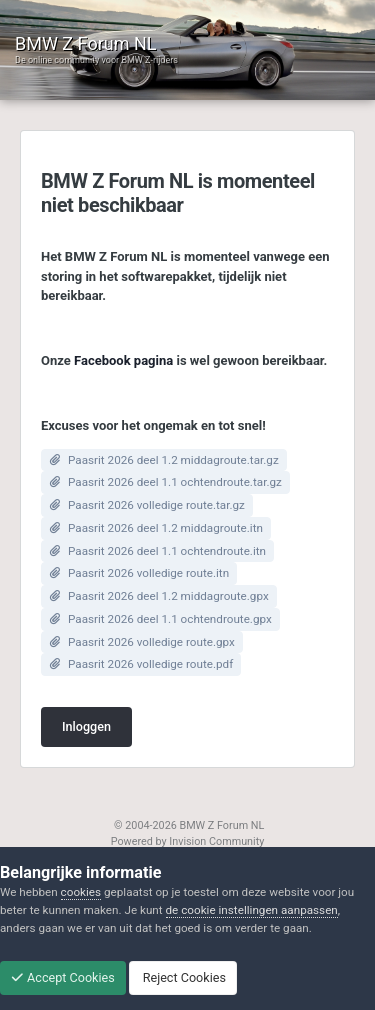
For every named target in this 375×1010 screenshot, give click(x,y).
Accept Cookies (63, 977)
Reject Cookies (183, 977)
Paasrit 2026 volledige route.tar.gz (156, 505)
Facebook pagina (123, 360)
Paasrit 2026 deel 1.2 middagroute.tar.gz (173, 460)
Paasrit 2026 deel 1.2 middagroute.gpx (168, 596)
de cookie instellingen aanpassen (252, 910)
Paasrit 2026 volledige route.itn (148, 573)
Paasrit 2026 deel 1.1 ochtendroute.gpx (170, 619)
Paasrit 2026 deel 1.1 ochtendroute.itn (167, 551)
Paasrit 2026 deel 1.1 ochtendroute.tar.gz (175, 482)
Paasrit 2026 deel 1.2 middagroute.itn (165, 528)
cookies (81, 892)
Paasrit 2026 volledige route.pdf (150, 664)
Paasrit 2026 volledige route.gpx (151, 642)
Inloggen (86, 726)
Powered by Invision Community (188, 841)
